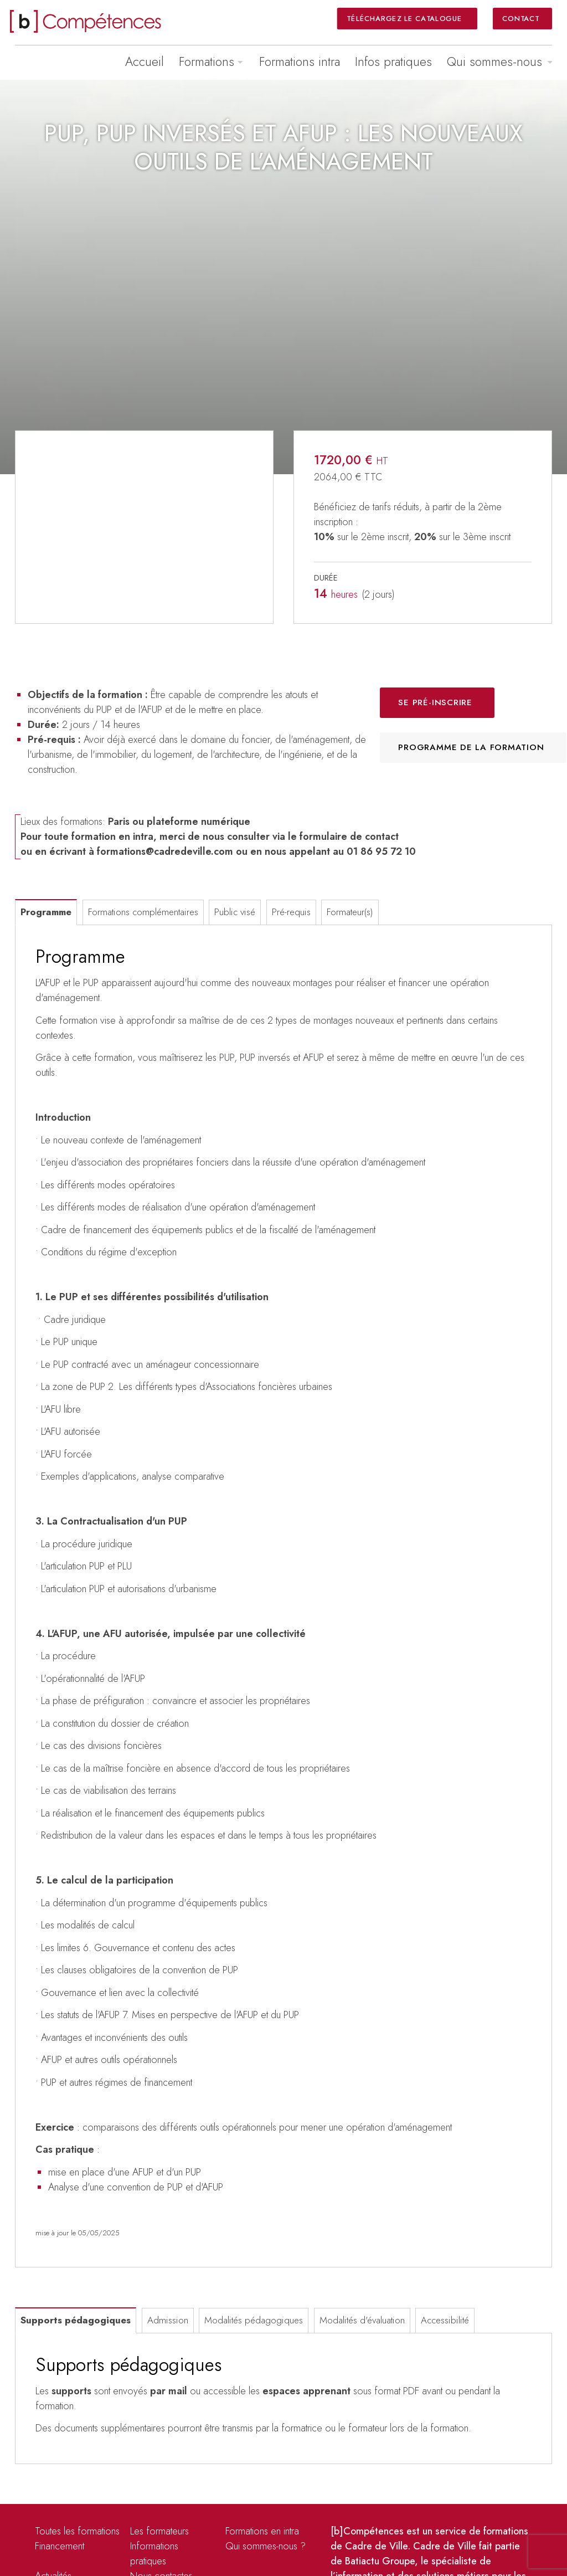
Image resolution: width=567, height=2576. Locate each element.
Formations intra (299, 61)
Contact (520, 18)
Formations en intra (262, 2531)
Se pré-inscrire (435, 702)
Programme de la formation (471, 747)
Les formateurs (159, 2531)
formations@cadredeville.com (165, 851)
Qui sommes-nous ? (265, 2546)
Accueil (144, 61)
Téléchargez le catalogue (405, 18)
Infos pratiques (393, 61)
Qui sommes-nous (494, 61)
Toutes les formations (77, 2531)
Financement (59, 2546)
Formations (206, 61)
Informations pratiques (154, 2553)
